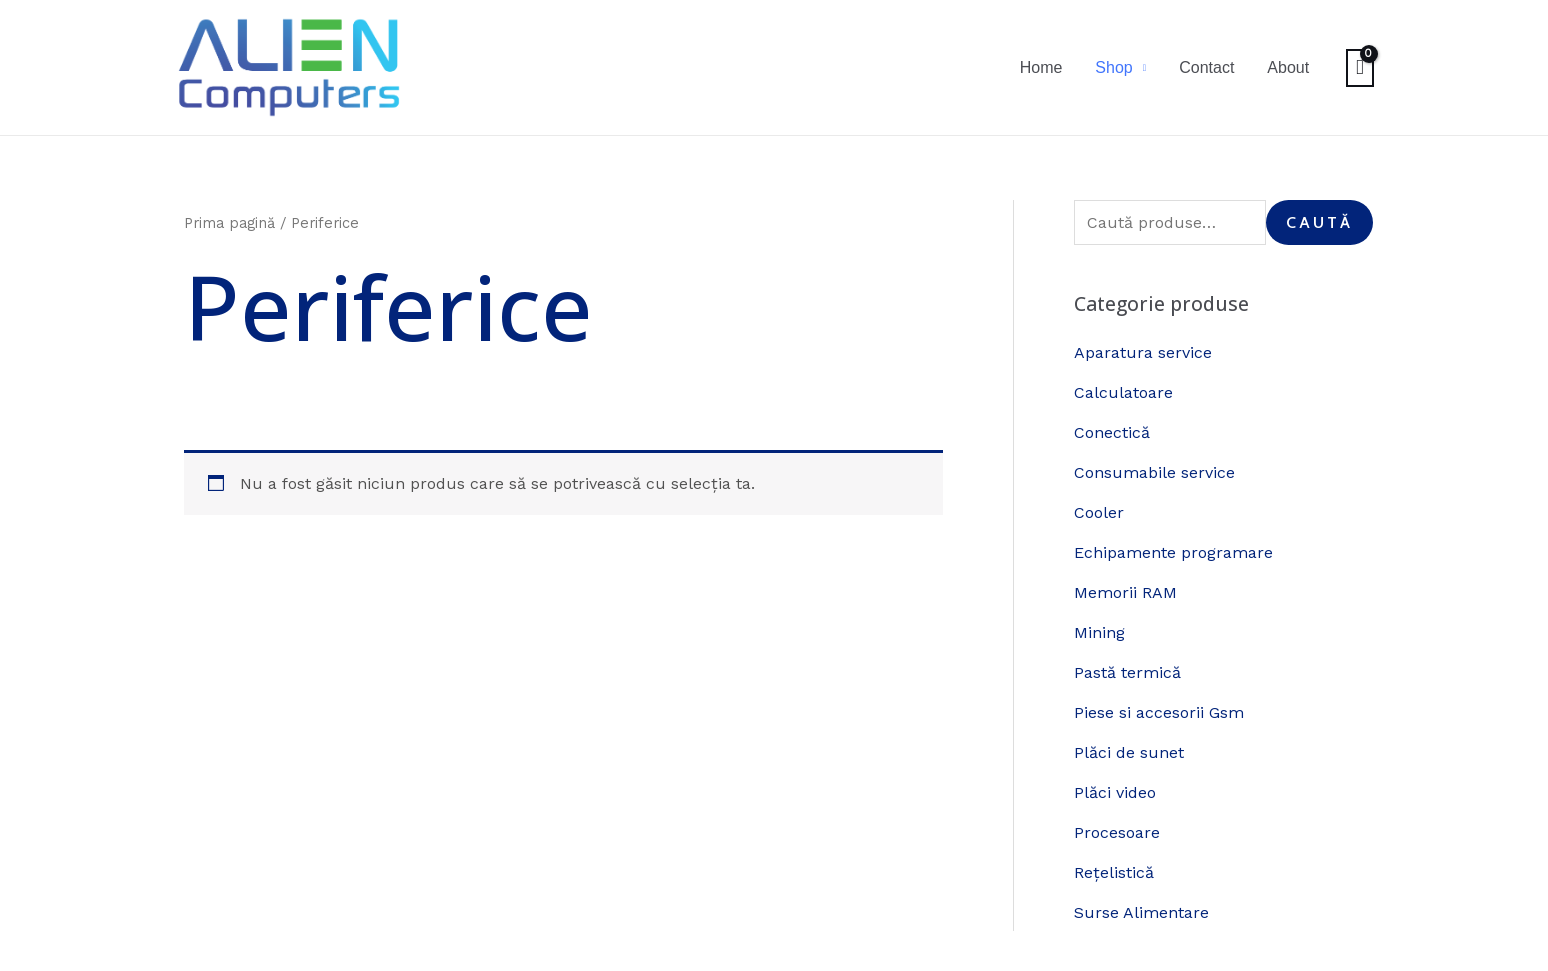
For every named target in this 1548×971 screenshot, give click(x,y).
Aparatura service (1143, 352)
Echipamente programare (1173, 552)
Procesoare (1117, 832)
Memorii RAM (1125, 592)
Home (1065, 67)
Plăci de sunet (1129, 752)
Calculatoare (1123, 392)
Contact (1217, 67)
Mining (1099, 632)
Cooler (1099, 512)
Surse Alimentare (1141, 912)
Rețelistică (1114, 872)
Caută (1319, 222)
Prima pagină (229, 223)
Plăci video (1115, 792)
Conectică (1112, 432)
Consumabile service (1154, 472)
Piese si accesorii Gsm (1159, 712)
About (1292, 67)
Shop (1131, 67)
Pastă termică (1127, 672)
